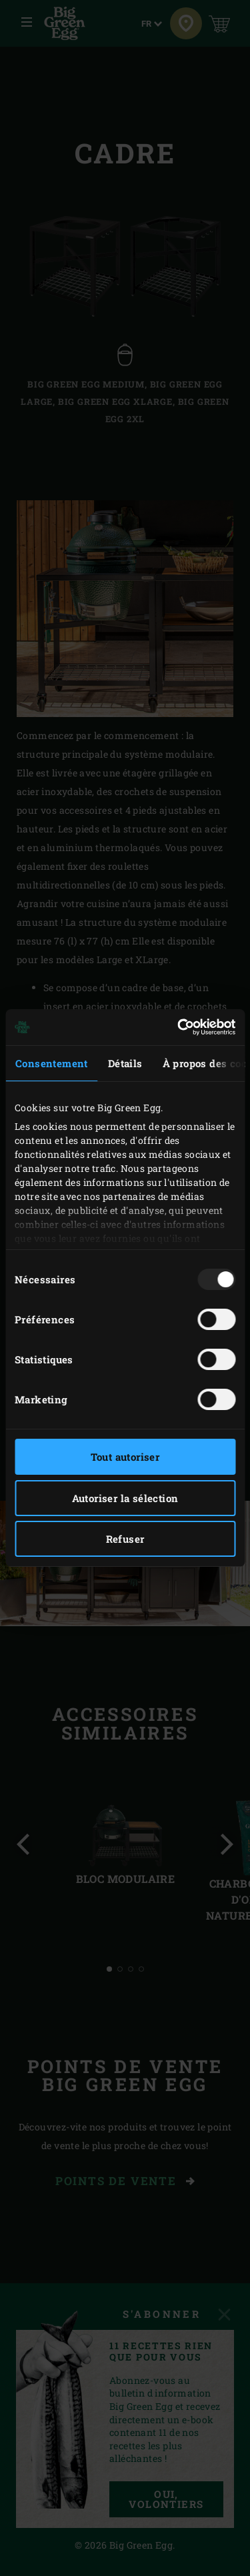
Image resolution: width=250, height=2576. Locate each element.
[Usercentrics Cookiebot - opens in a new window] (178, 1027)
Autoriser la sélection (125, 1498)
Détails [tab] (125, 1063)
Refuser (125, 1538)
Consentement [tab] (51, 1063)
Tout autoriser (125, 1456)
